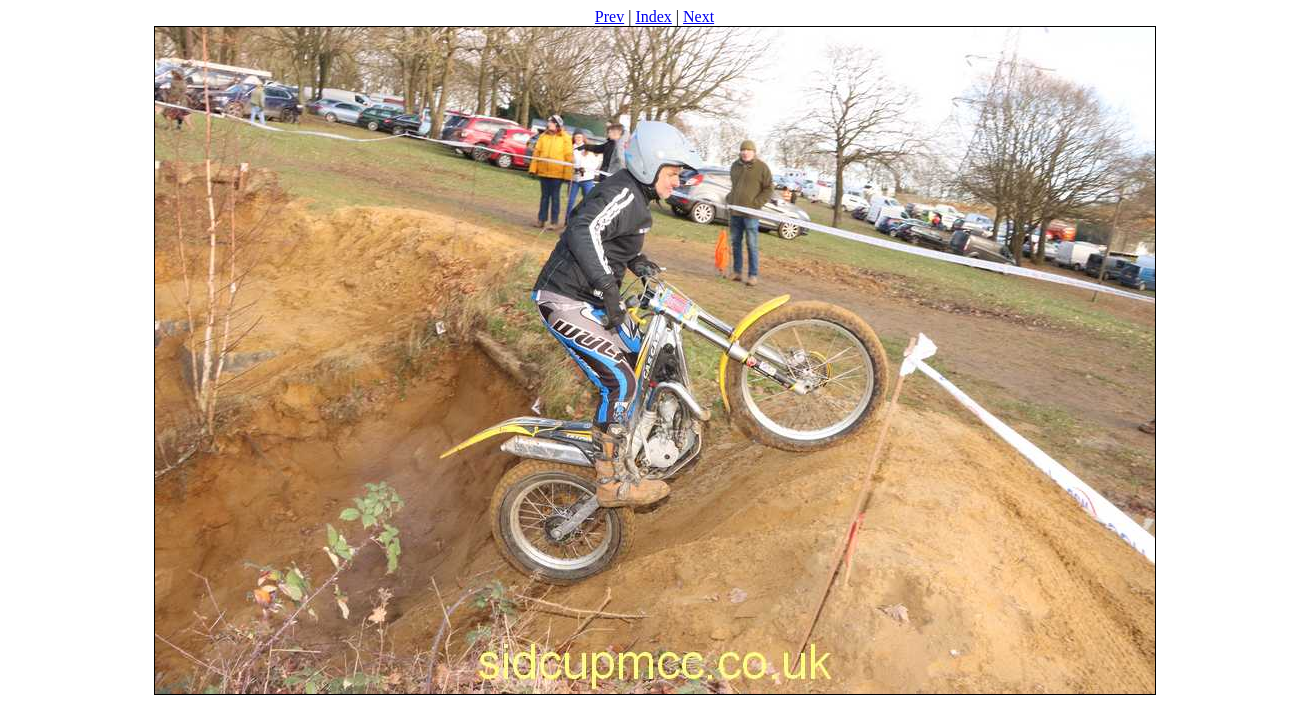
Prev (609, 16)
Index (653, 16)
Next (698, 16)
